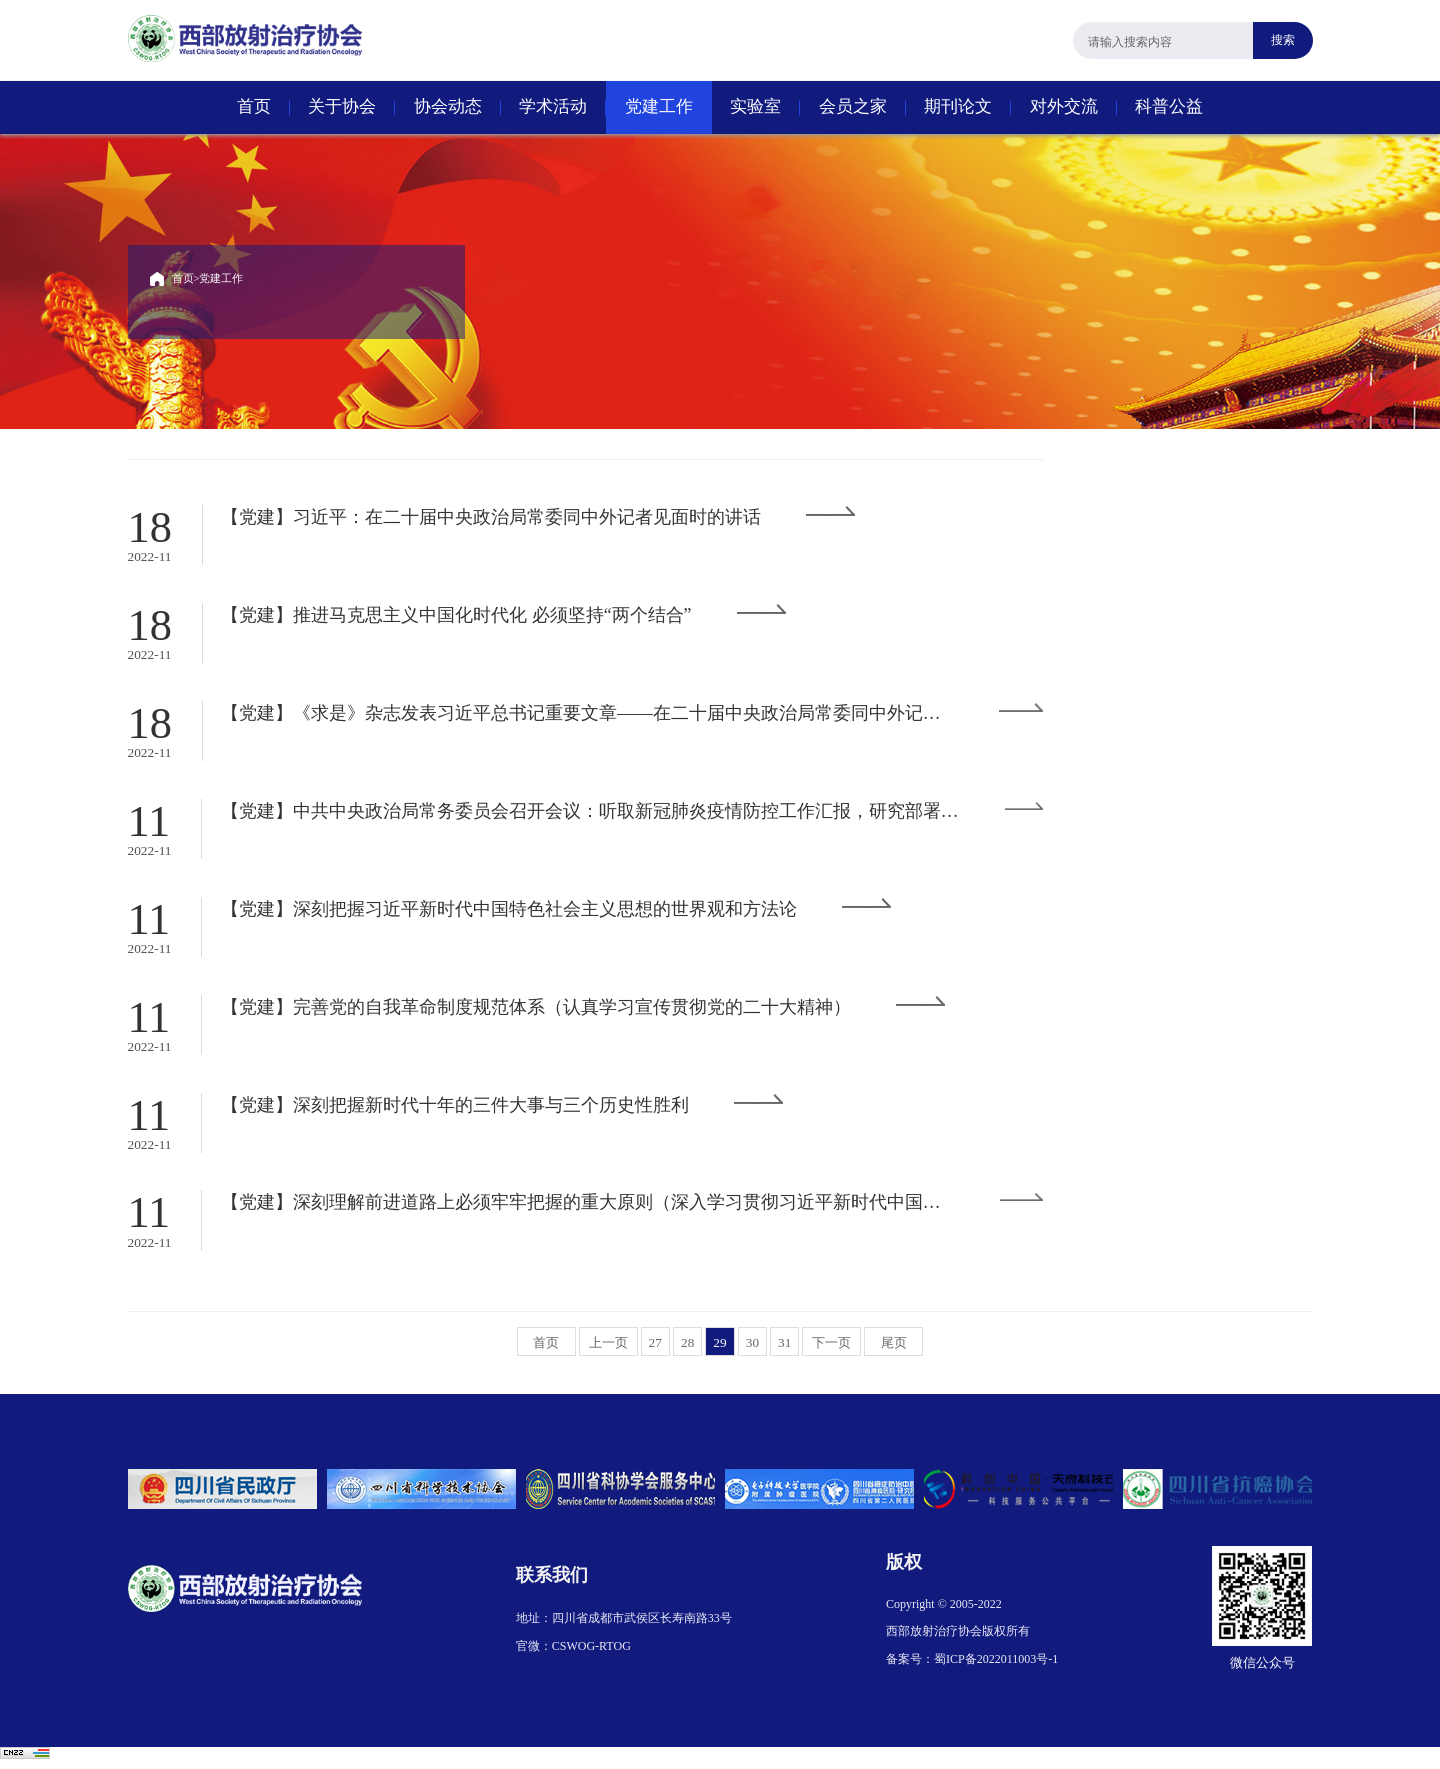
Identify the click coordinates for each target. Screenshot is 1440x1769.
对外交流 (1064, 106)
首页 (254, 106)
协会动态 (448, 106)
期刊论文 (958, 106)
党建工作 (659, 106)
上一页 (606, 1347)
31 (786, 1347)
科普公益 (1169, 106)
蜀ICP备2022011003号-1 (996, 1665)
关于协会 (342, 106)
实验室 (755, 106)
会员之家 (853, 106)
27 (654, 1347)
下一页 (834, 1347)
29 (720, 1347)
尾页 (897, 1347)
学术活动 (553, 106)
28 (687, 1347)
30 (753, 1347)
